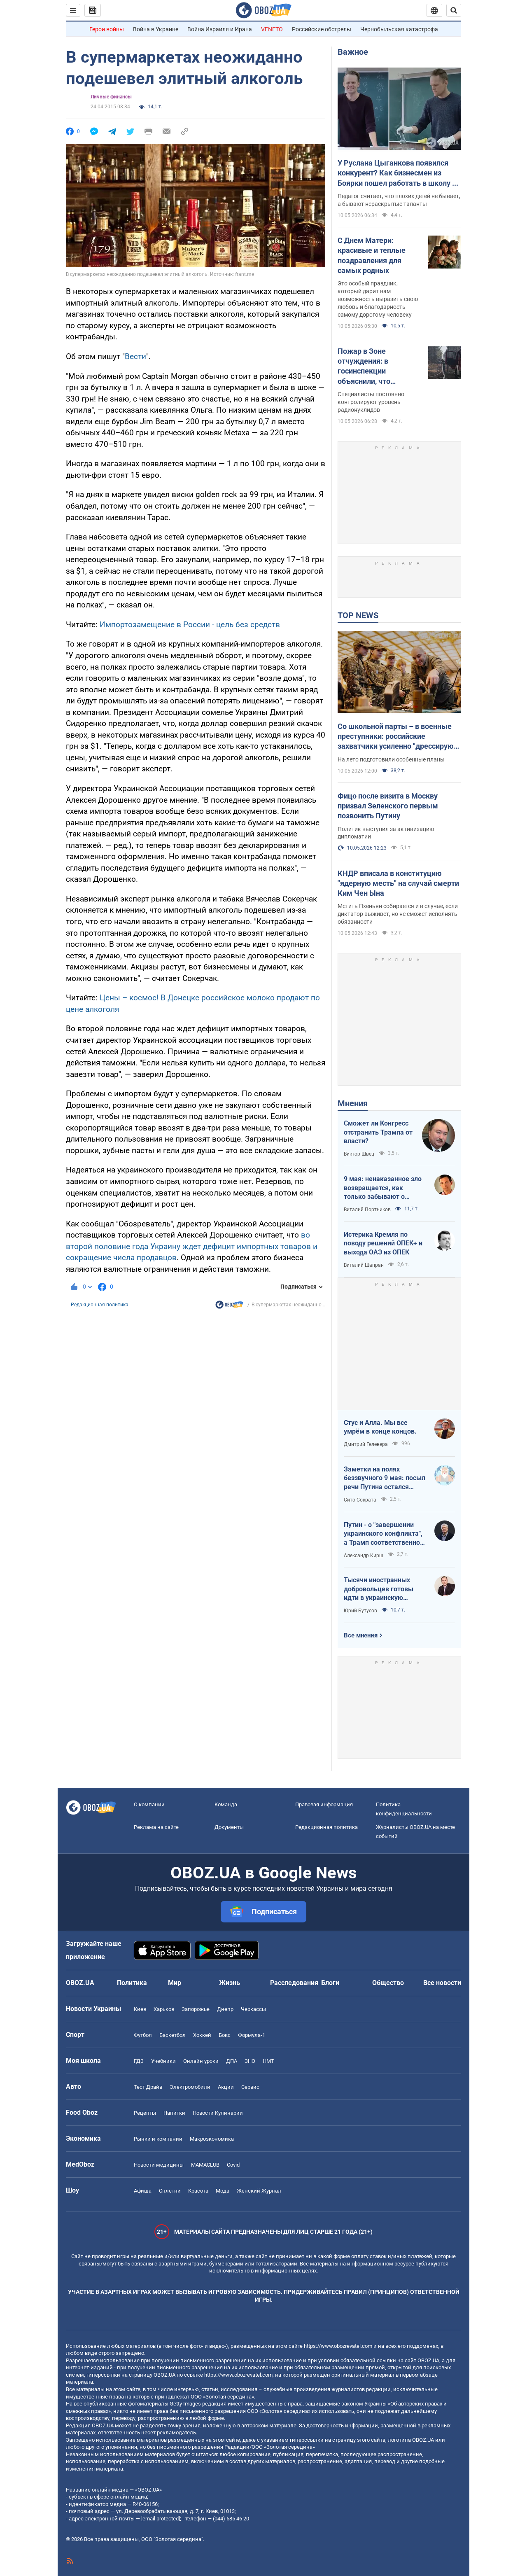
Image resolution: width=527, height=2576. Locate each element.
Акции (226, 2087)
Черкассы (253, 2009)
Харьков (164, 2009)
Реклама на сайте (156, 1827)
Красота (198, 2191)
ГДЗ (139, 2061)
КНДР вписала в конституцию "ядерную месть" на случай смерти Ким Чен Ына (398, 883)
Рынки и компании (158, 2139)
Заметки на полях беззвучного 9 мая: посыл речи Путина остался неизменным (384, 1478)
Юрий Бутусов (360, 1611)
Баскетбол (172, 2035)
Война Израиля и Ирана (219, 29)
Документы (229, 1827)
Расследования (294, 1983)
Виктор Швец (359, 1154)
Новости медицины (159, 2165)
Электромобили (190, 2087)
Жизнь (229, 1983)
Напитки (174, 2113)
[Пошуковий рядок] (454, 10)
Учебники (163, 2061)
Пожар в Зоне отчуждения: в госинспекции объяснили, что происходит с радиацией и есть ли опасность (373, 366)
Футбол (143, 2035)
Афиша (143, 2191)
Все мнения (361, 1635)
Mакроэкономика (212, 2139)
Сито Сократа (360, 1500)
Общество (388, 1983)
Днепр (225, 2009)
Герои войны (106, 29)
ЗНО (250, 2061)
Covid (233, 2165)
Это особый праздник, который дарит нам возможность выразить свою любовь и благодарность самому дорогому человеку (378, 299)
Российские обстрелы (321, 29)
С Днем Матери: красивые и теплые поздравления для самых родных (372, 255)
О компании (149, 1804)
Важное (353, 52)
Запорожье (196, 2009)
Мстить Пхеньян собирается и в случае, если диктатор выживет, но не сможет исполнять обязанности (398, 914)
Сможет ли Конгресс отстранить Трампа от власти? (378, 1132)
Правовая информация (324, 1804)
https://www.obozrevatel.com (338, 2346)
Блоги (330, 1983)
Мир (174, 1983)
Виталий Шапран (364, 1265)
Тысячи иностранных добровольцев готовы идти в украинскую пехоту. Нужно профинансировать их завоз (378, 1589)
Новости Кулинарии (218, 2113)
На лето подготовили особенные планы (391, 759)
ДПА (231, 2061)
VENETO (272, 29)
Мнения (353, 1103)
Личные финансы (111, 97)
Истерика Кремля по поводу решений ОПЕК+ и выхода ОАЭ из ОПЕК (383, 1243)
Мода (222, 2191)
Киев (140, 2009)
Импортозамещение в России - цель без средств (190, 624)
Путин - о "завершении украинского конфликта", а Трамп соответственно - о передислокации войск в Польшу (384, 1534)
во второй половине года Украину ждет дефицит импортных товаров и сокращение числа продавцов (191, 1246)
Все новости (442, 1983)
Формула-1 (251, 2035)
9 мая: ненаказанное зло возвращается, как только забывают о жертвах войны (383, 1188)
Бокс (225, 2035)
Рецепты (145, 2113)
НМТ (268, 2061)
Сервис (250, 2087)
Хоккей (202, 2035)
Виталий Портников (367, 1209)
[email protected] (160, 2518)
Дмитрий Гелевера (366, 1444)
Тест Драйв (148, 2087)
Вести (135, 356)
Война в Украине (155, 29)
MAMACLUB (205, 2165)
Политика (132, 1983)
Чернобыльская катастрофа (399, 29)
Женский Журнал (259, 2191)
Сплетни (170, 2191)
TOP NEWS (358, 615)
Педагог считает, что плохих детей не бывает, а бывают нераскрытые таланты (399, 200)
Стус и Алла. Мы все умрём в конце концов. (380, 1427)
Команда (226, 1804)
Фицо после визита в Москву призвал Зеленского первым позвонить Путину (388, 806)
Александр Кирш (363, 1555)
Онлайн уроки (201, 2061)
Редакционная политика (99, 1305)
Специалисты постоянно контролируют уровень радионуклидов (371, 402)
